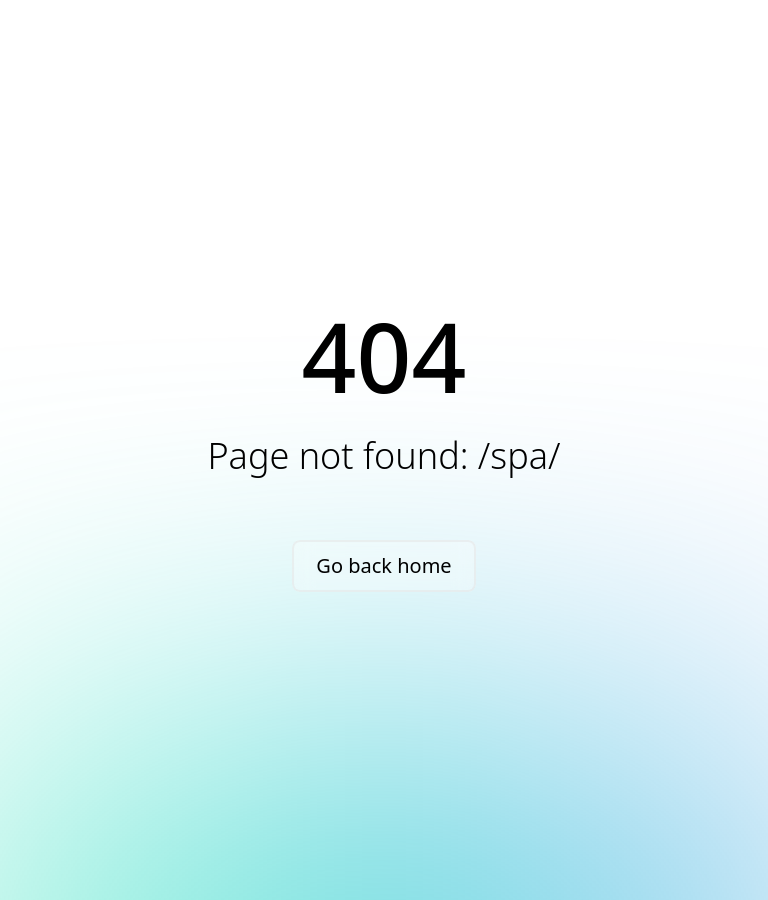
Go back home (383, 565)
